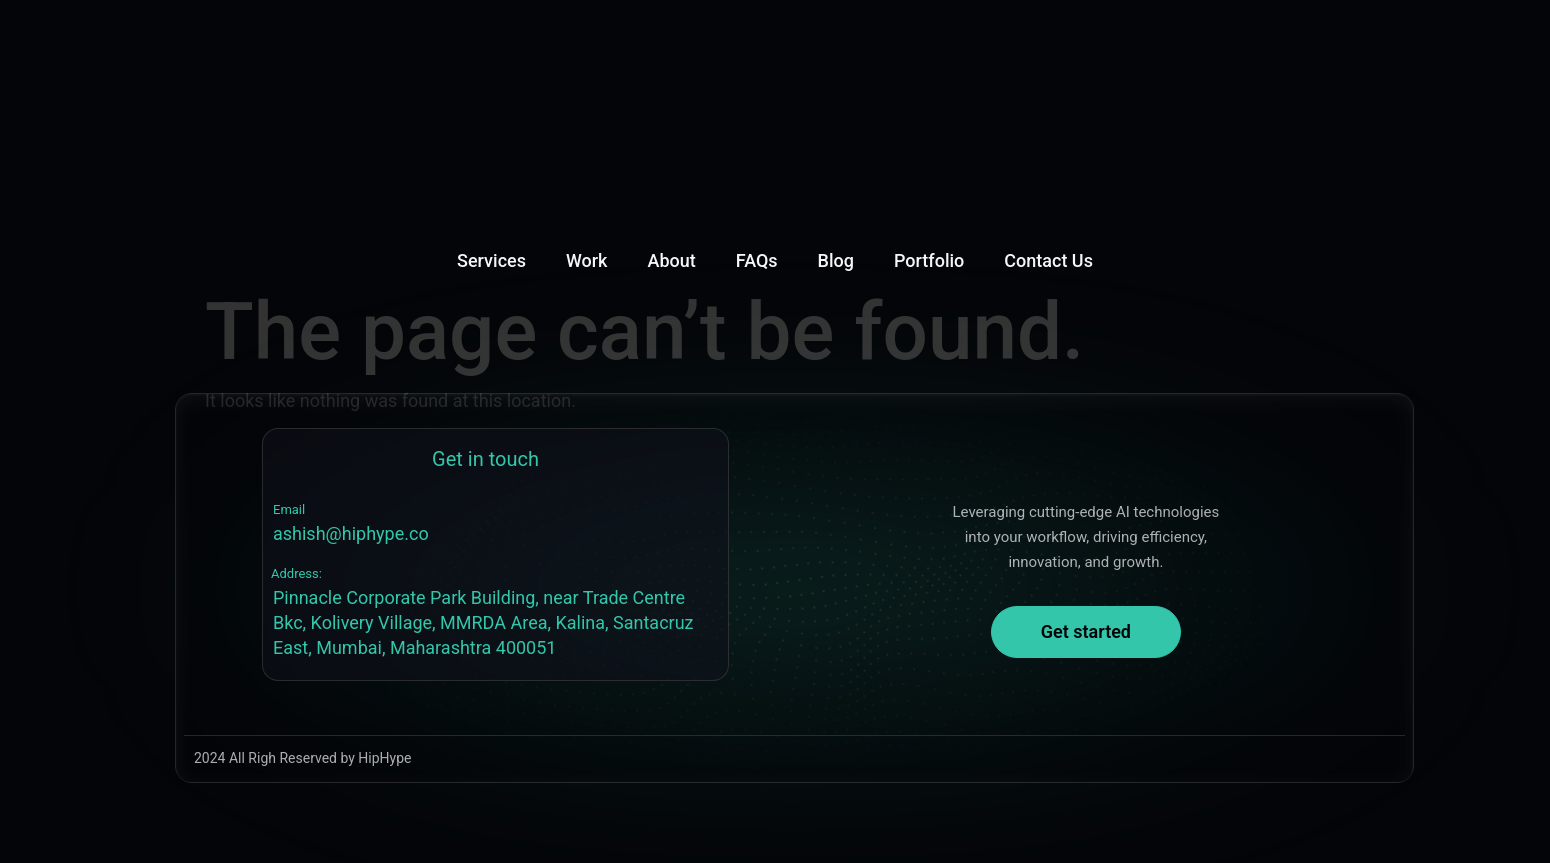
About (672, 260)
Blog (836, 260)
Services (491, 260)
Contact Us (1048, 260)
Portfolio (929, 260)
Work (587, 260)
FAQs (757, 260)
